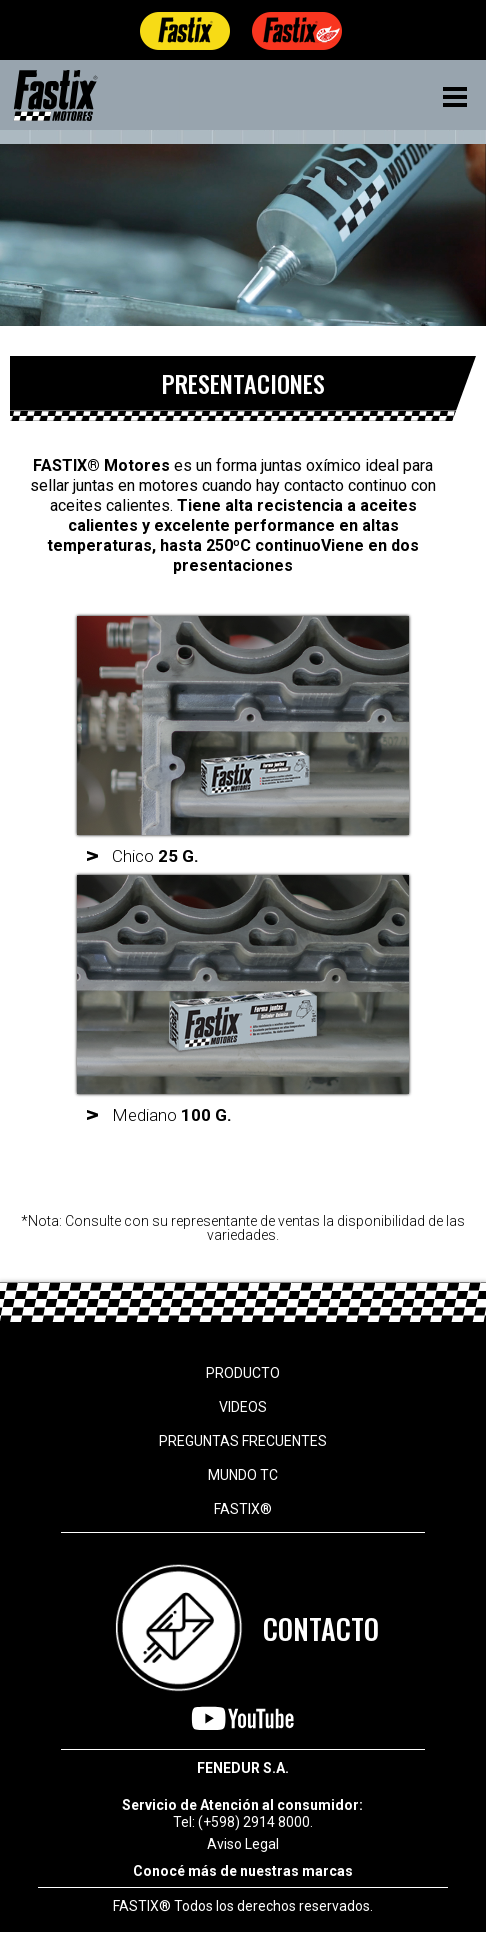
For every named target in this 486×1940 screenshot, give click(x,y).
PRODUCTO (243, 1373)
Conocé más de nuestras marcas (243, 1871)
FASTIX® (243, 1509)
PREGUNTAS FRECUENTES (243, 1441)
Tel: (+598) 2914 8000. (243, 1822)
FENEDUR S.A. (243, 1768)
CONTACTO (321, 1628)
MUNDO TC (243, 1475)
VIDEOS (243, 1407)
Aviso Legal (243, 1844)
